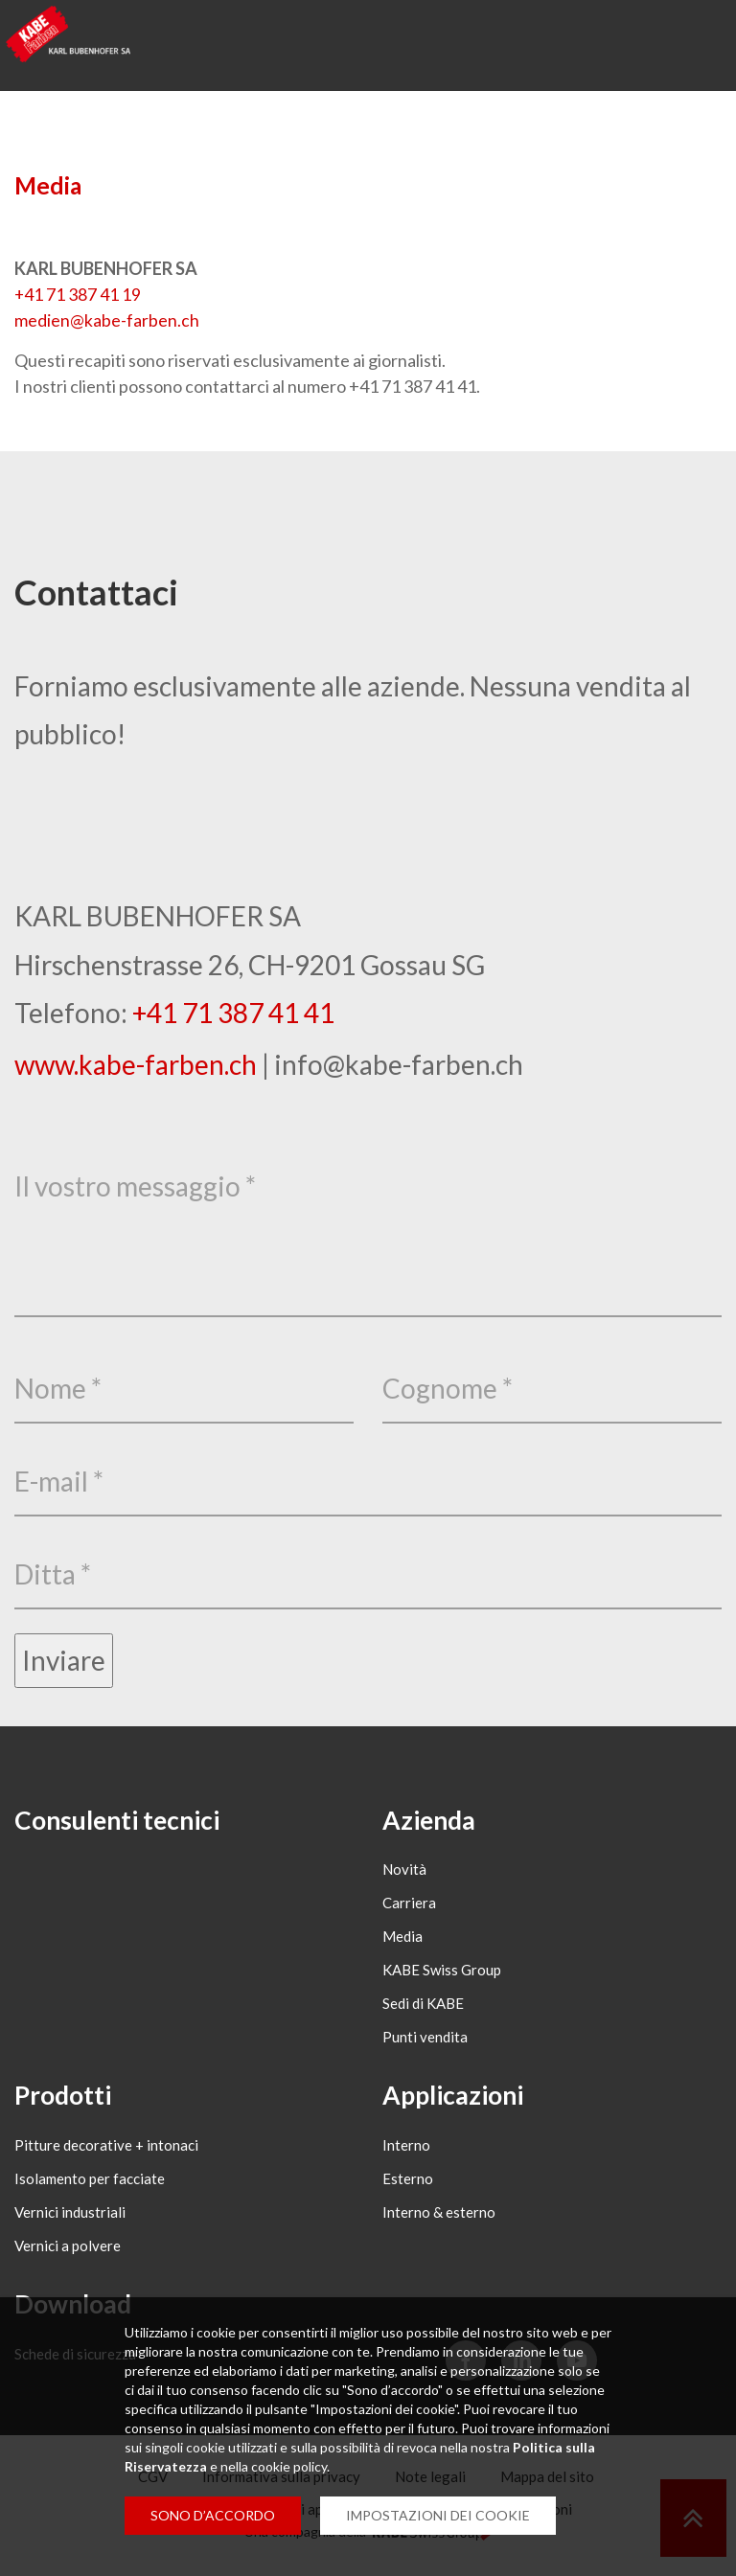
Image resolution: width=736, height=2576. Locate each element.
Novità (404, 1872)
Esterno (407, 2184)
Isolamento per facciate (89, 2184)
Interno (406, 2150)
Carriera (409, 1905)
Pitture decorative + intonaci (106, 2150)
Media (47, 185)
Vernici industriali (70, 2217)
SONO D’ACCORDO (212, 2515)
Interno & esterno (438, 2217)
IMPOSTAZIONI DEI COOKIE (438, 2515)
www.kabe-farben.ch (135, 1063)
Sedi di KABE (423, 2006)
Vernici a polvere (67, 2251)
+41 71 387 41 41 (233, 1011)
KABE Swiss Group (441, 1972)
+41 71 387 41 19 (78, 294)
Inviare (63, 1660)
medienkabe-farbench (106, 320)
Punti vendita (425, 2039)
